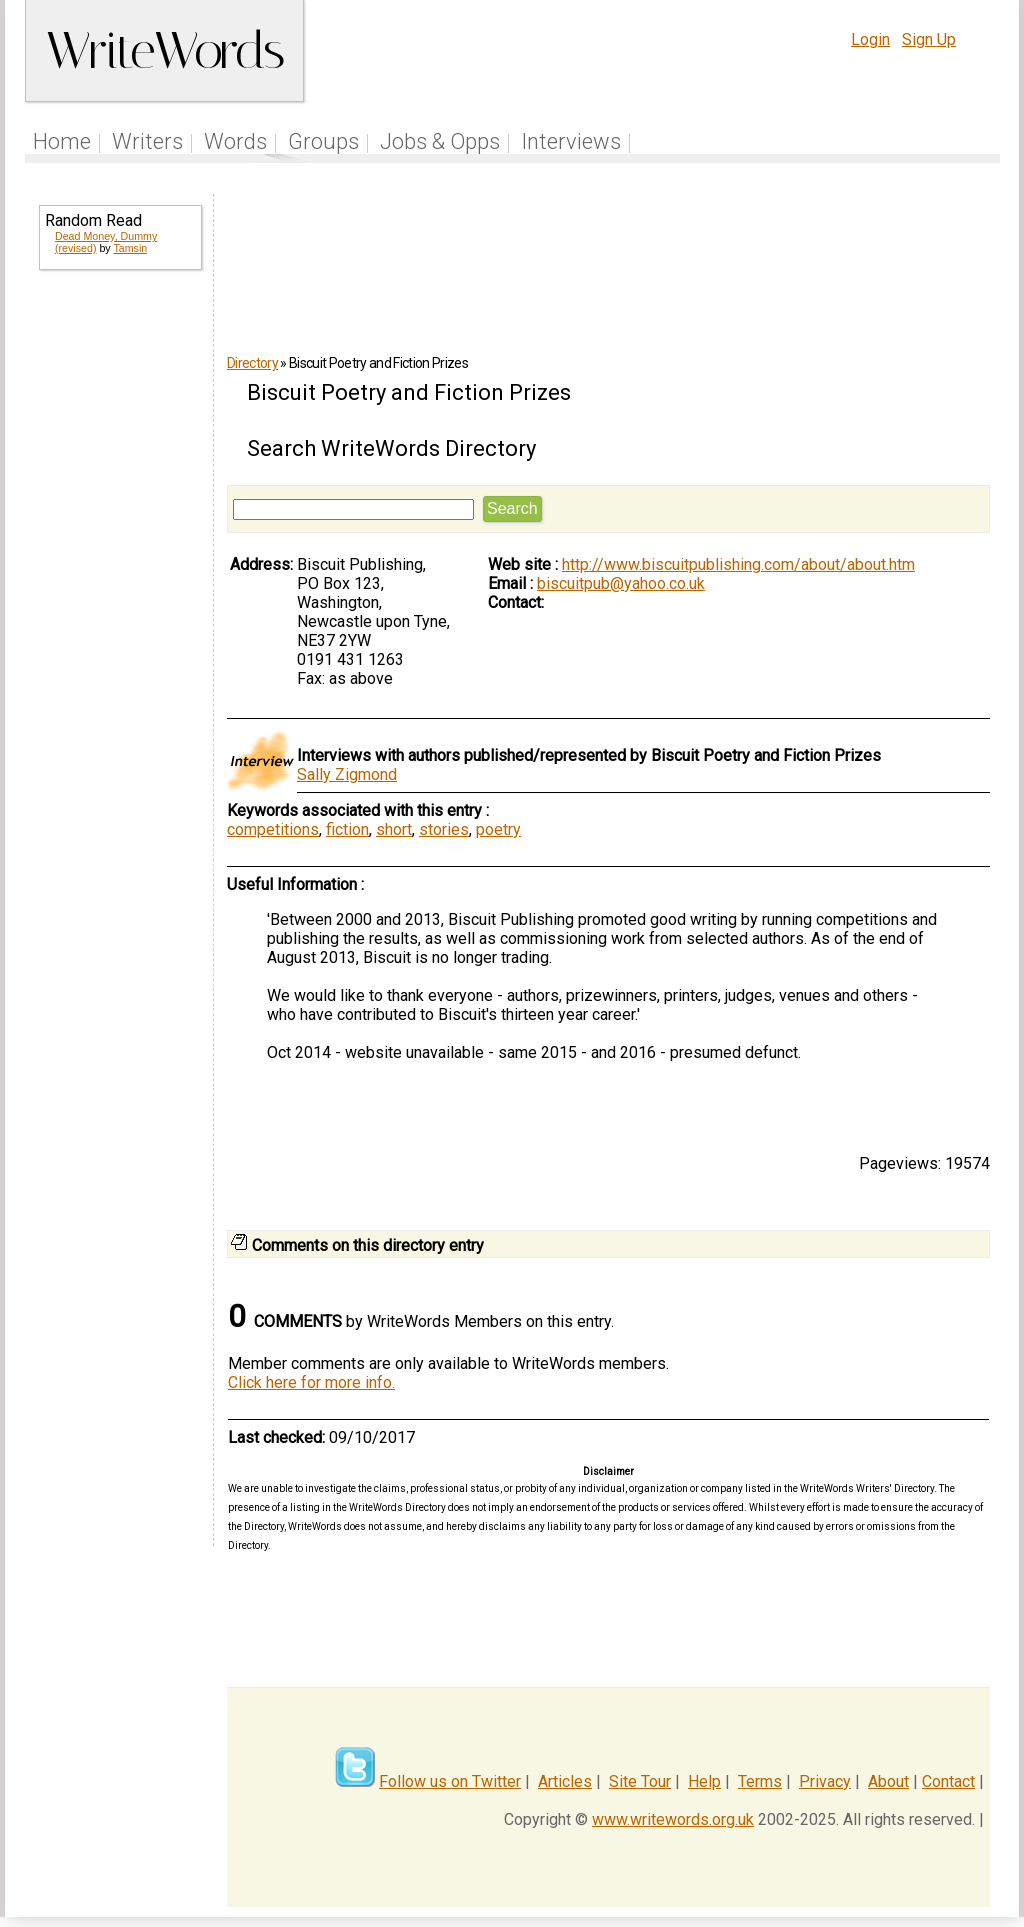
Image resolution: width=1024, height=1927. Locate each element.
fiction (347, 829)
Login (870, 39)
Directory (252, 363)
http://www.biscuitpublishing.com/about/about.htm (738, 564)
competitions (273, 829)
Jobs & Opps (440, 141)
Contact (948, 1781)
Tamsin (130, 248)
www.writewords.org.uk (673, 1819)
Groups (323, 141)
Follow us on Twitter (450, 1781)
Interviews (571, 141)
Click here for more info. (311, 1382)
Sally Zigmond (347, 774)
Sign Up (929, 39)
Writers (147, 141)
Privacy (825, 1781)
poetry (498, 829)
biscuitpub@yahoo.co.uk (621, 583)
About (888, 1781)
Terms (760, 1781)
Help (704, 1781)
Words (235, 141)
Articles (565, 1781)
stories (444, 829)
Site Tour (640, 1781)
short (394, 829)
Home (62, 141)
